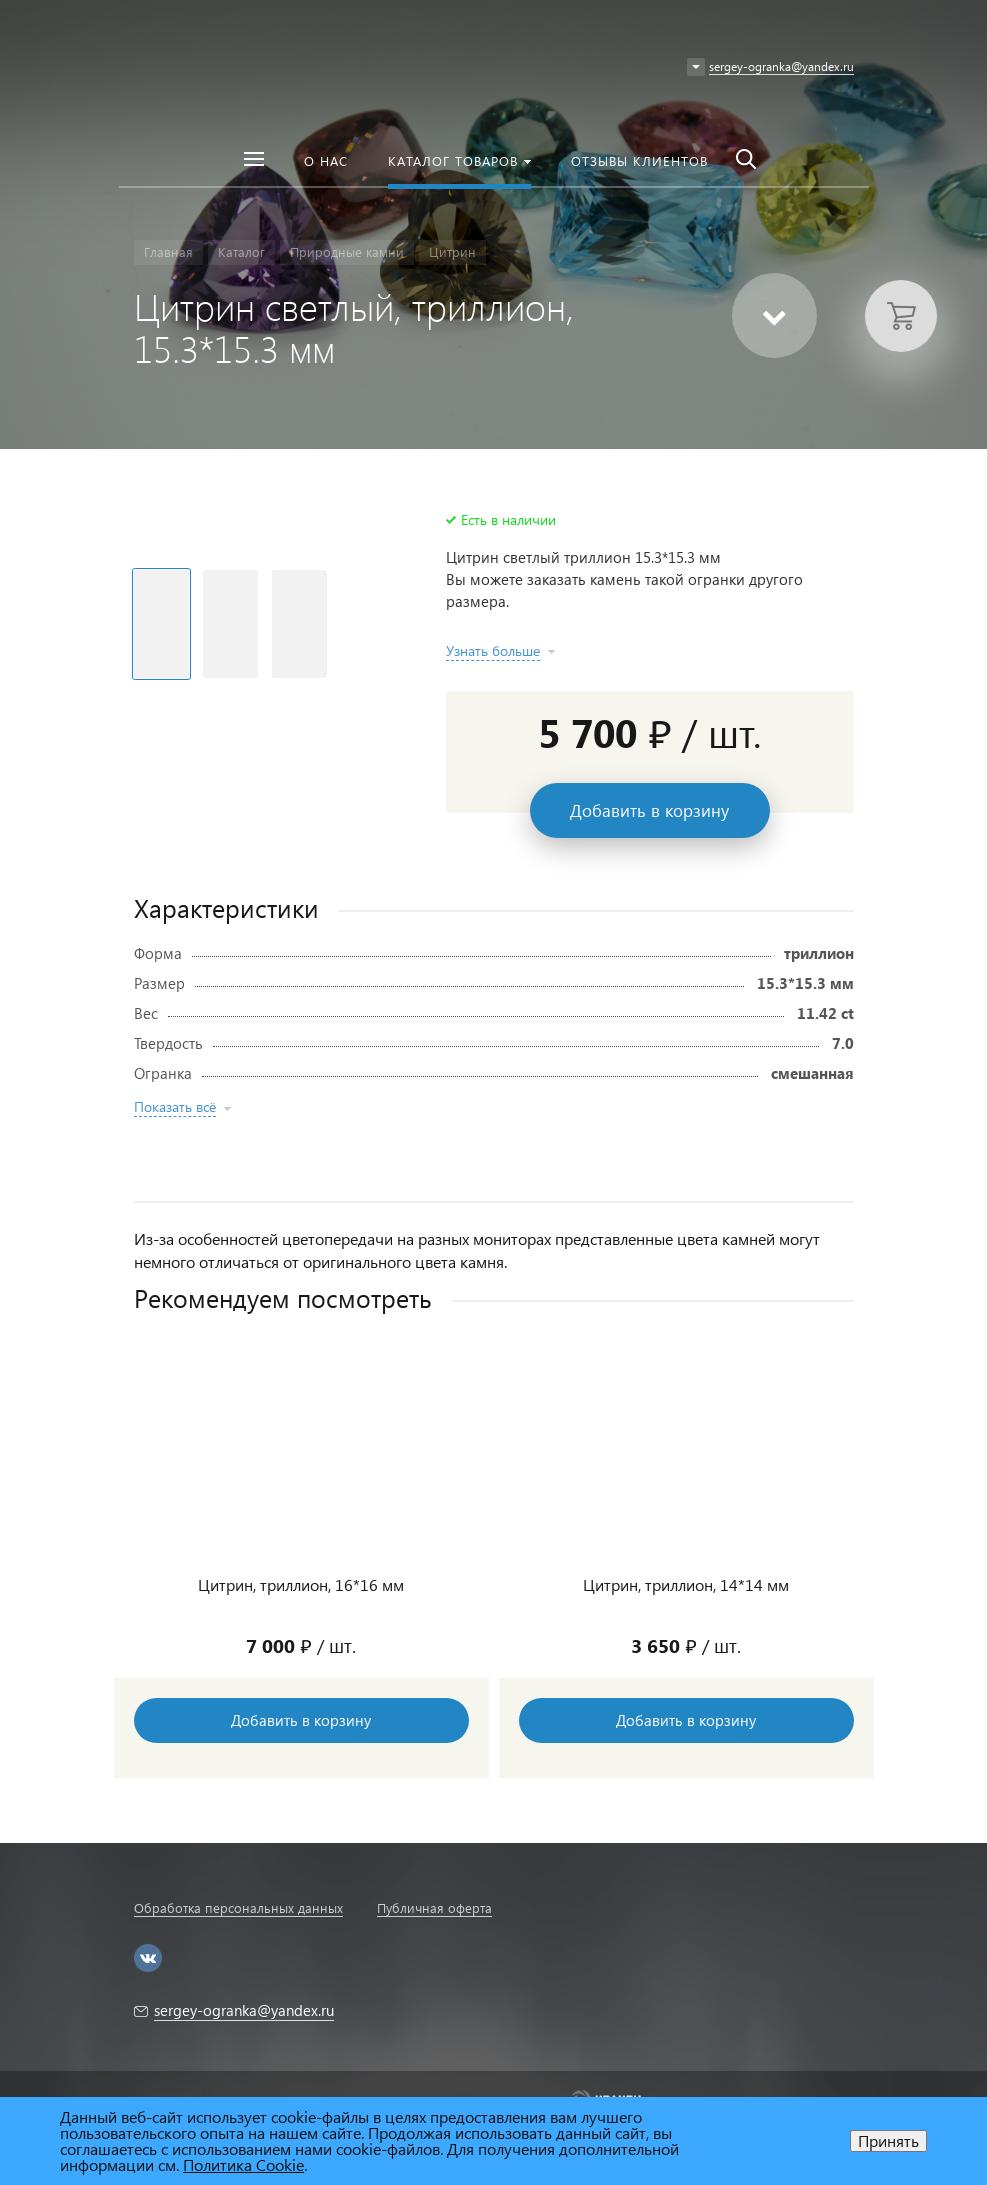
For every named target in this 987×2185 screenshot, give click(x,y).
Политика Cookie (243, 2164)
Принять (888, 2140)
